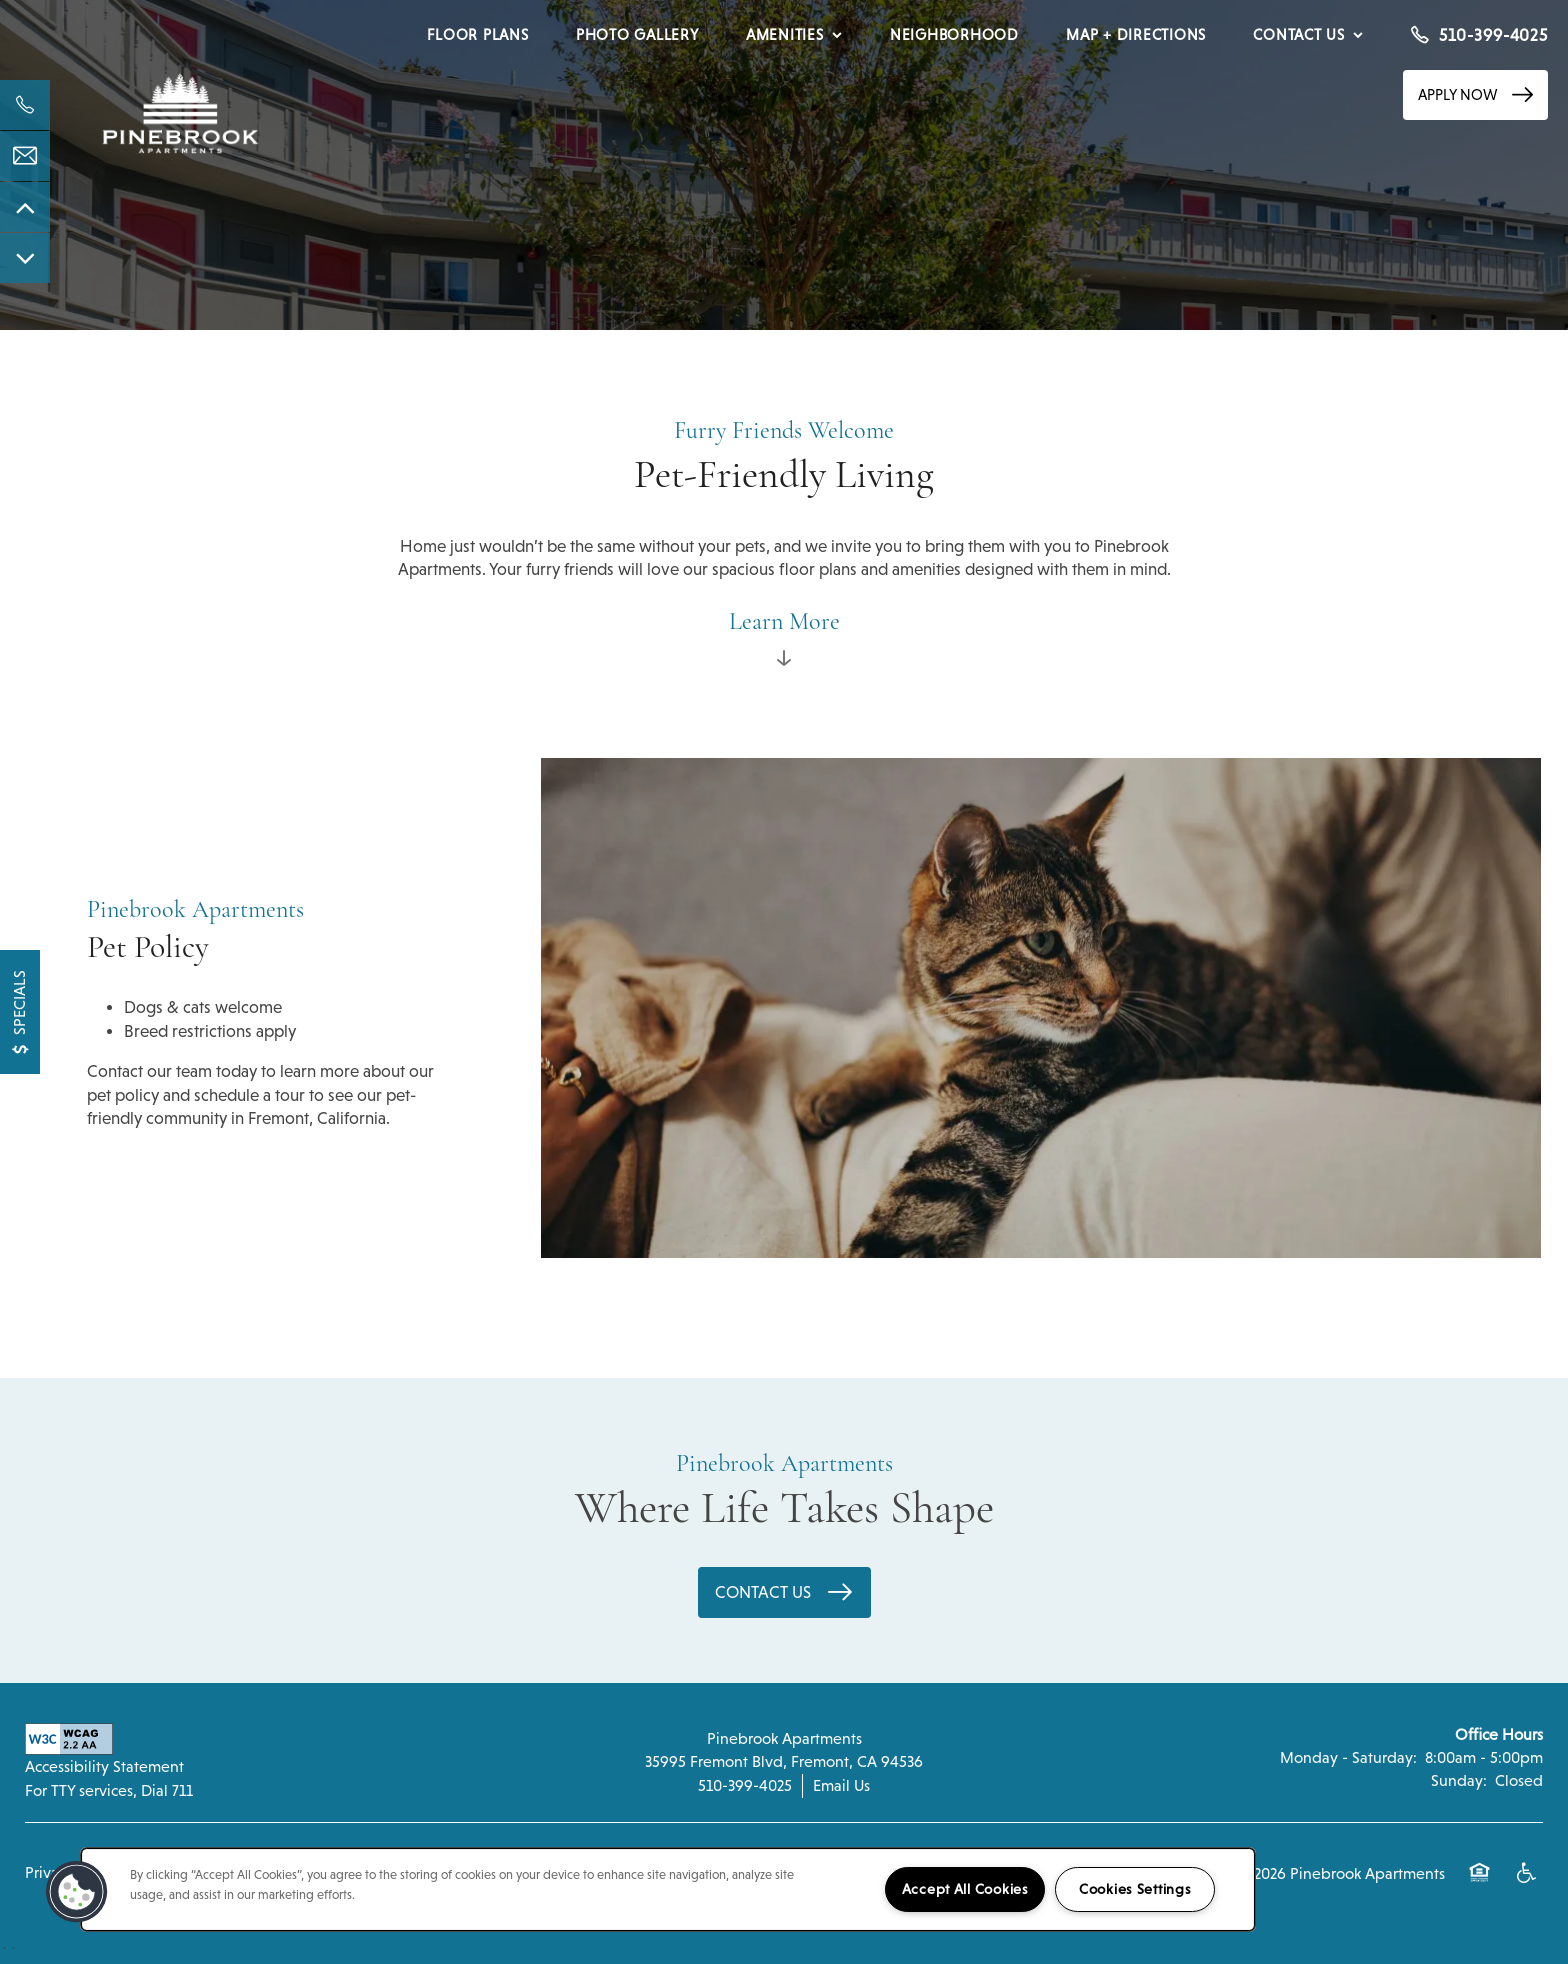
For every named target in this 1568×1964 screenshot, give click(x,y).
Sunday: (1459, 1780)
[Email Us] (25, 156)
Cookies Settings (1135, 1889)
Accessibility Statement (104, 1766)
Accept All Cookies (965, 1889)
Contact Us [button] (765, 1592)
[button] (1475, 95)
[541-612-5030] (25, 105)
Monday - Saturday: (1348, 1757)
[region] (668, 1889)
